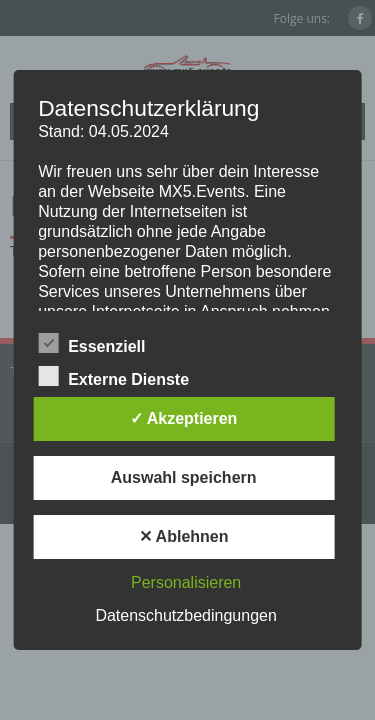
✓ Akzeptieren (184, 418)
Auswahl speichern (184, 477)
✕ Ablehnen (184, 536)
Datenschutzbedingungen (185, 615)
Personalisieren (186, 582)
